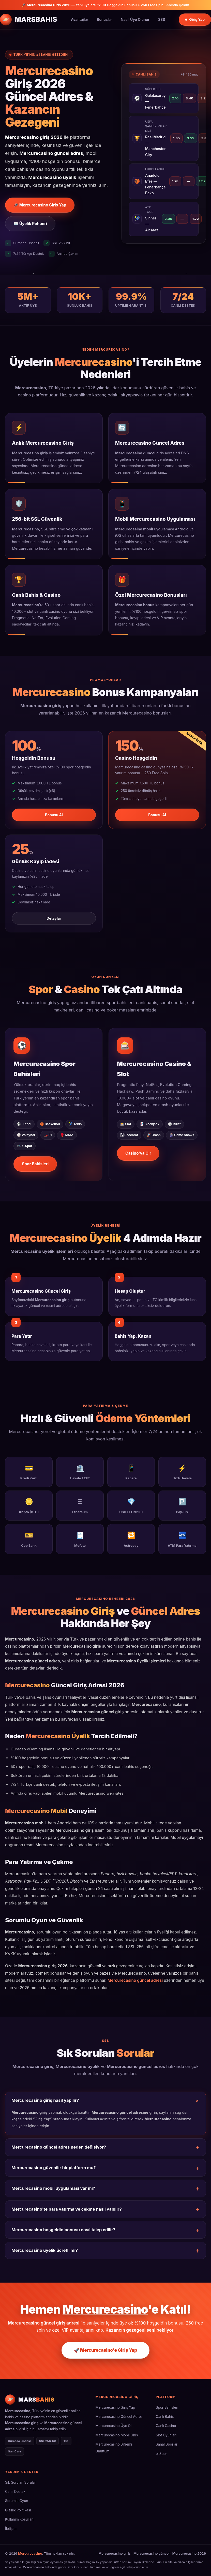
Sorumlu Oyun (16, 2501)
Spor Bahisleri (35, 1164)
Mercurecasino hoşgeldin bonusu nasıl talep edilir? (63, 2229)
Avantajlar (79, 19)
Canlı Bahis (165, 2417)
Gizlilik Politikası (18, 2510)
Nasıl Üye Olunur (135, 19)
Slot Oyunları (166, 2435)
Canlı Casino (166, 2426)
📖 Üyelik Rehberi (30, 223)
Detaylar (54, 918)
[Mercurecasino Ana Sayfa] (28, 19)
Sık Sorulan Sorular (20, 2482)
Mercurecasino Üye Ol (114, 2426)
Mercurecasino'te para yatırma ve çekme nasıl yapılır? (66, 2209)
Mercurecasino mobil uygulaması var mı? (53, 2188)
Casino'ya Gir (138, 1153)
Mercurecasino (30, 2553)
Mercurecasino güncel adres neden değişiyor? (58, 2147)
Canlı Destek (15, 2492)
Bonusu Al (54, 815)
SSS (161, 19)
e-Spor (161, 2454)
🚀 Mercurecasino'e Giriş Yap (105, 2350)
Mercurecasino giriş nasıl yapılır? (45, 2100)
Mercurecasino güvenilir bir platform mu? (53, 2167)
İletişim (11, 2529)
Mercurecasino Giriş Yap (115, 2407)
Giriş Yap (195, 19)
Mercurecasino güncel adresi (135, 1980)
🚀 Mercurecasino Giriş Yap (39, 205)
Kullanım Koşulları (19, 2519)
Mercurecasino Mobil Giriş (117, 2435)
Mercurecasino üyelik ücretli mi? (44, 2250)
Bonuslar (104, 19)
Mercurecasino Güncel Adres (119, 2417)
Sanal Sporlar (166, 2444)
